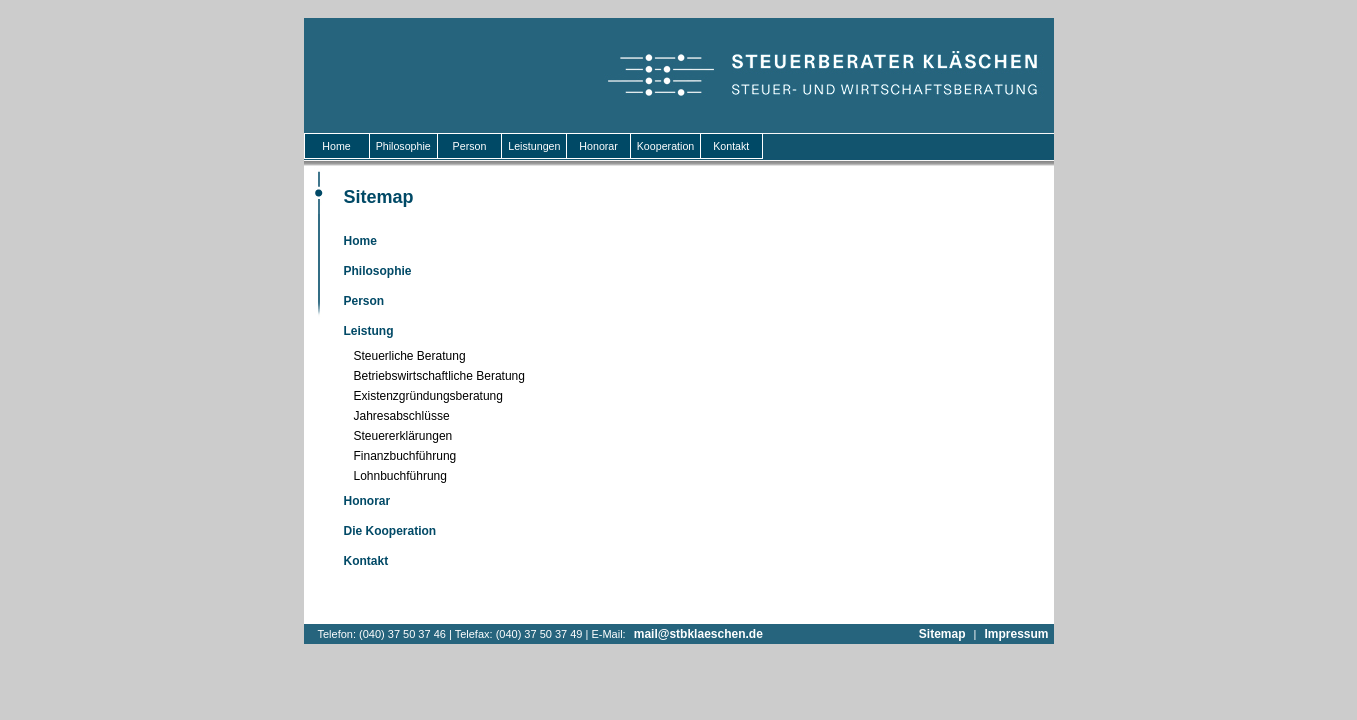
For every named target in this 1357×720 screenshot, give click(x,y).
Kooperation (665, 146)
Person (470, 146)
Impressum (1016, 634)
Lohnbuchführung (400, 476)
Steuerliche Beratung (410, 356)
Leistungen (534, 146)
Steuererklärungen (403, 436)
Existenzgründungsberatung (428, 396)
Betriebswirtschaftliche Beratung (439, 376)
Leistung (369, 331)
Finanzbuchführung (405, 456)
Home (337, 146)
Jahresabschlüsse (402, 416)
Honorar (598, 146)
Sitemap (942, 634)
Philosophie (403, 146)
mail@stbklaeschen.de (698, 634)
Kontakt (731, 146)
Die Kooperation (390, 531)
